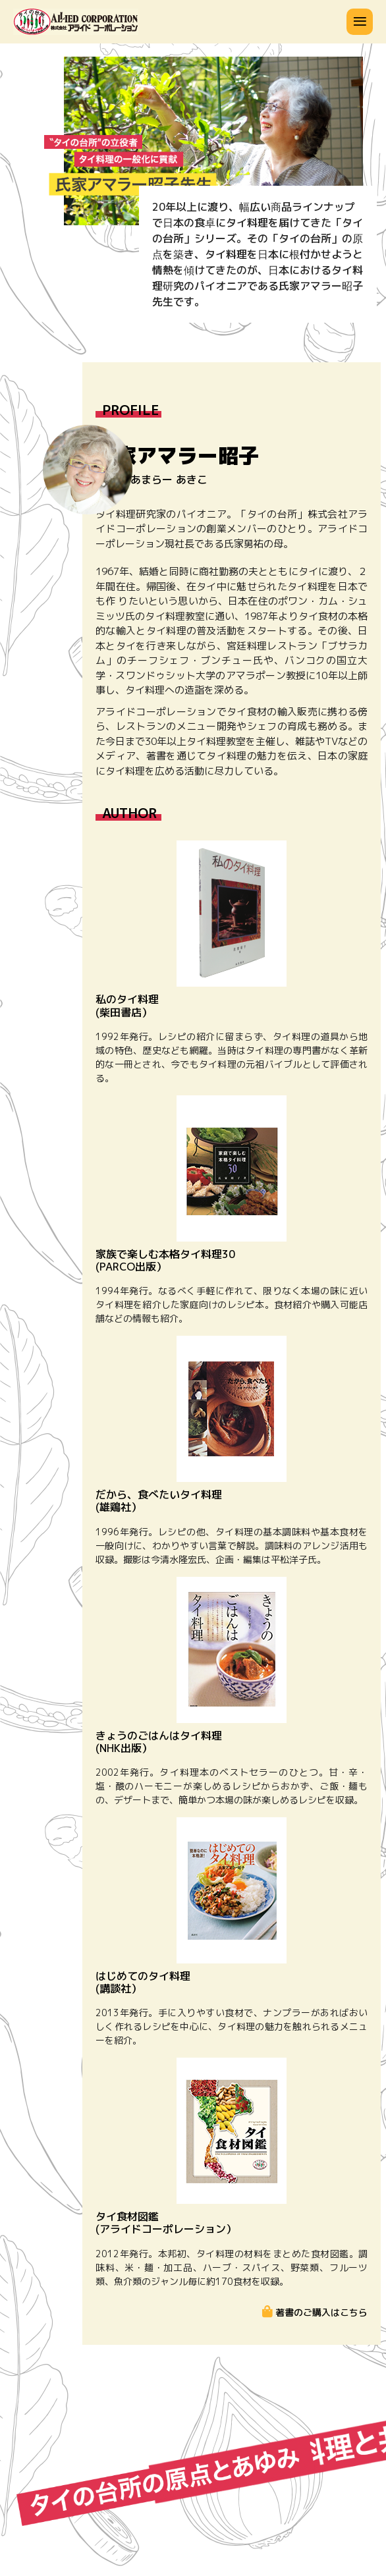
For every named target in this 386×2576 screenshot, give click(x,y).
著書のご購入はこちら (320, 2312)
